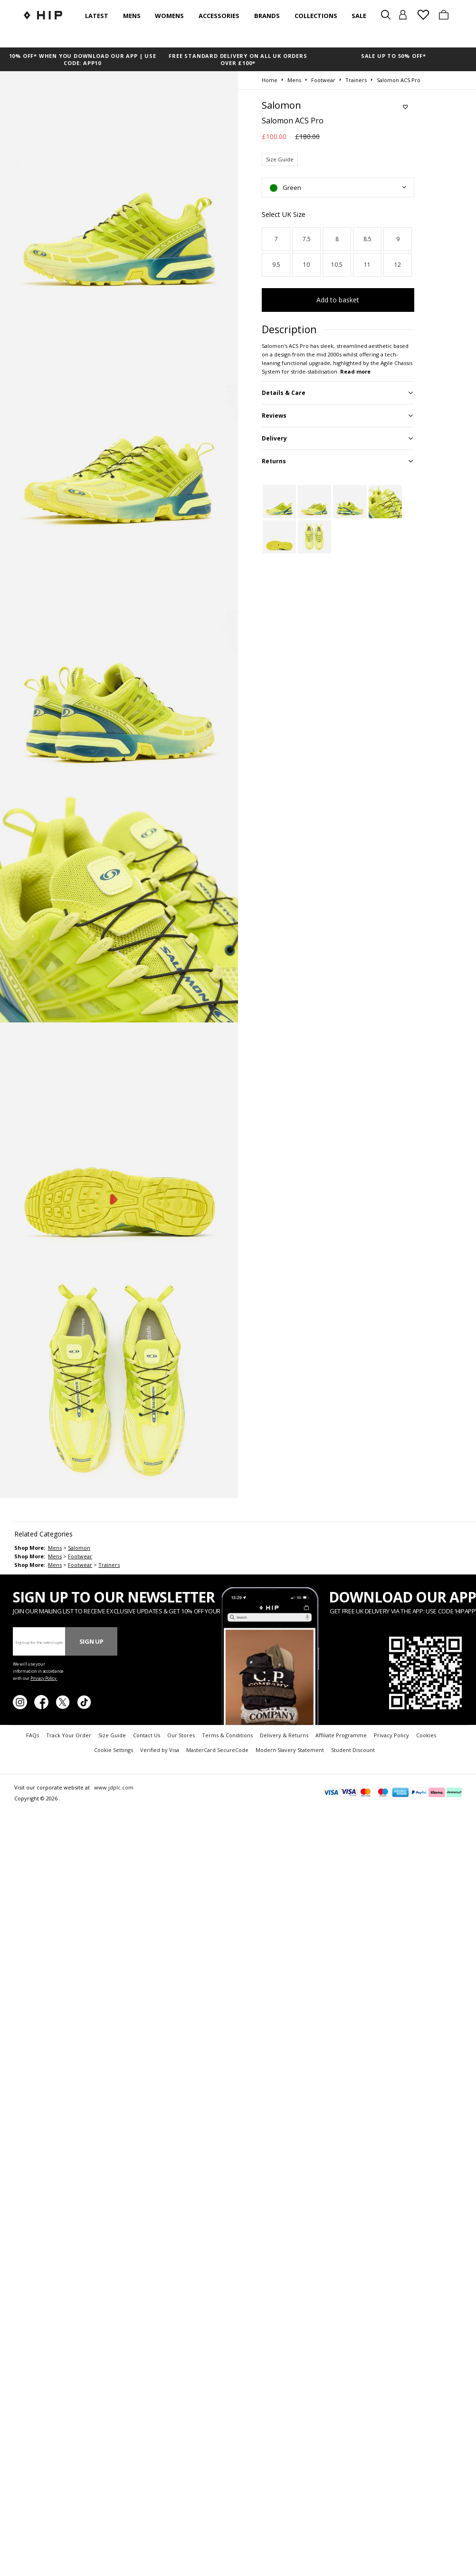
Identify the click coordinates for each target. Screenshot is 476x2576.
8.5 (367, 239)
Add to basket (337, 299)
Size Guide (280, 159)
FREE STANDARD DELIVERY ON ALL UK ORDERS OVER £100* (238, 59)
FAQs (32, 1735)
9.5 (276, 265)
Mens (132, 15)
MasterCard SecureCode (217, 1749)
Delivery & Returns (284, 1735)
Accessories (219, 15)
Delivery (274, 438)
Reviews (274, 416)
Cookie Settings (113, 1749)
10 (306, 265)
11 (367, 265)
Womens (169, 15)
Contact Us (146, 1735)
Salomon (79, 1547)
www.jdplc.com (113, 1787)
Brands (267, 15)
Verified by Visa (159, 1749)
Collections (316, 15)
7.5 (307, 239)
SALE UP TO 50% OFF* (393, 55)
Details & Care (283, 393)
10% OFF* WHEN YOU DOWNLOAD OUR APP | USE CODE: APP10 (82, 59)
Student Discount (353, 1749)
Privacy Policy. (43, 1678)
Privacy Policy (391, 1735)
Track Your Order (68, 1735)
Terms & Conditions (227, 1735)
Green (285, 187)
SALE (359, 15)
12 (397, 265)
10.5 (337, 265)
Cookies (426, 1735)
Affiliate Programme (341, 1735)
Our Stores (181, 1735)
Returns (274, 461)
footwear (80, 1556)
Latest (96, 15)
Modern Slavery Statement (290, 1749)
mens (55, 1547)
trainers (109, 1564)
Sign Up (91, 1641)
